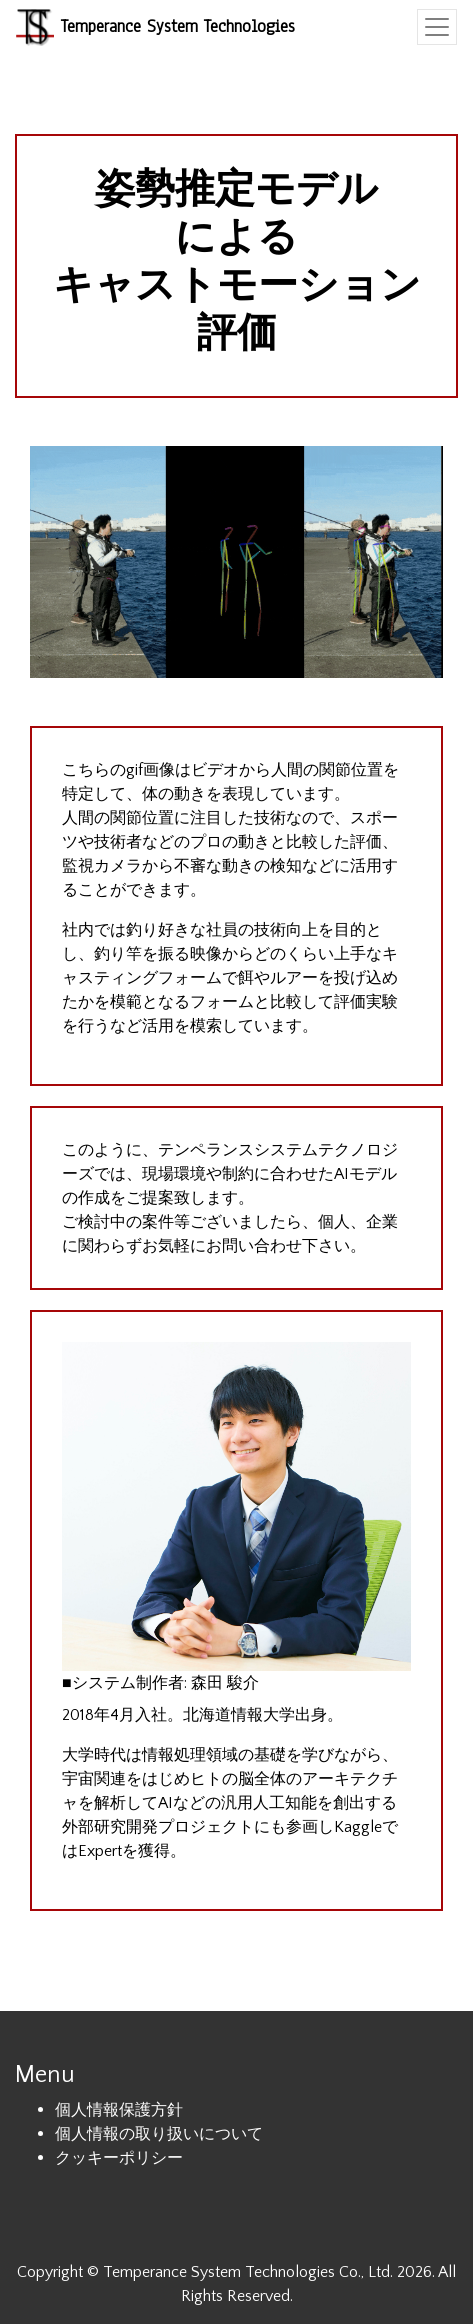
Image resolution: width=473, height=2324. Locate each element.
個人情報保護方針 (119, 2110)
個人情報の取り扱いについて (159, 2134)
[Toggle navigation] (437, 27)
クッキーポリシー (119, 2158)
